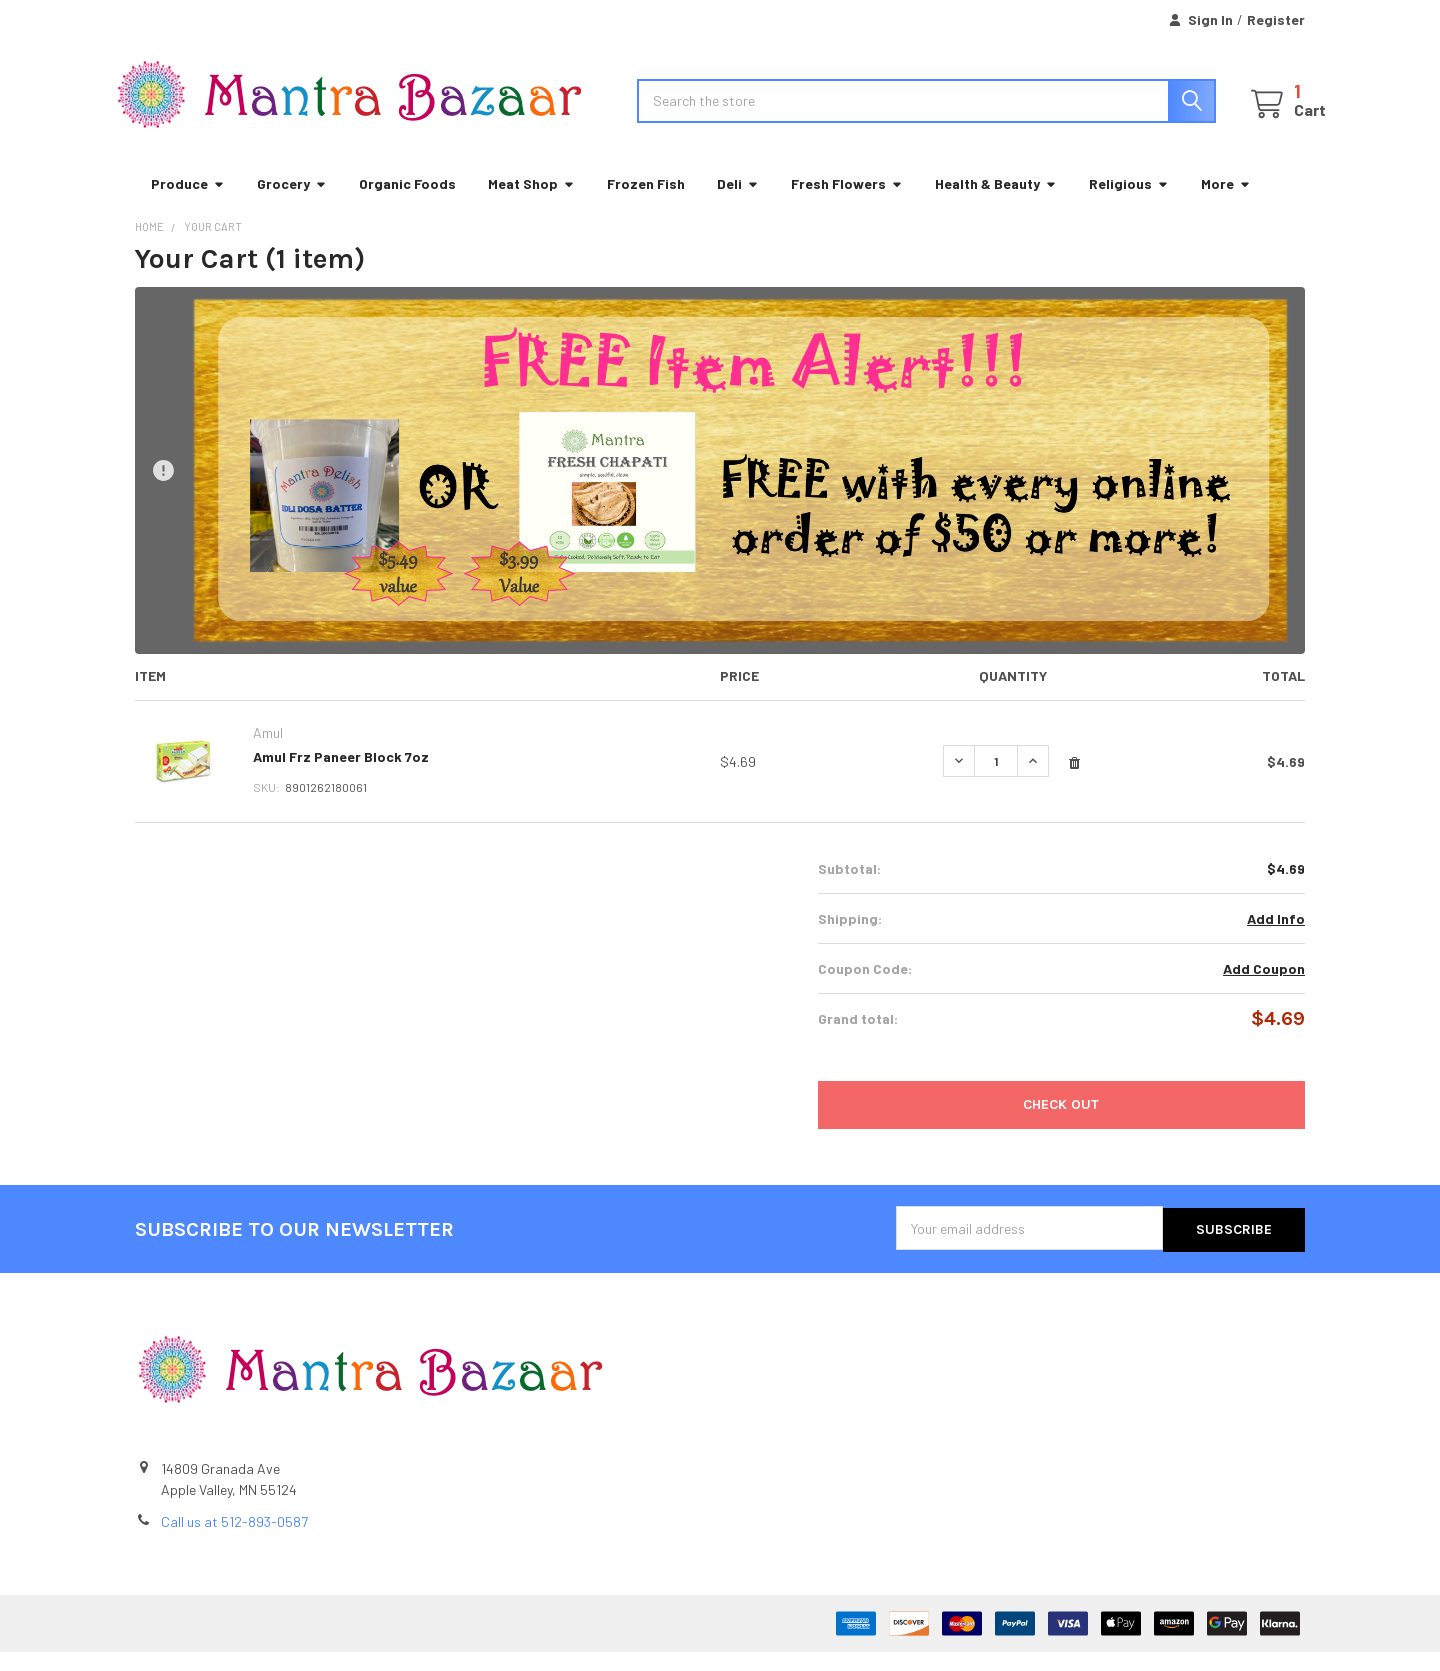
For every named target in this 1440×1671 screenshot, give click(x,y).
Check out (1061, 1125)
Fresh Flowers (847, 204)
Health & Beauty (996, 204)
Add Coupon (1264, 989)
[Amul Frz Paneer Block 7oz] (996, 782)
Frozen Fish (646, 204)
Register (1276, 19)
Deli (738, 204)
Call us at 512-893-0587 (234, 1540)
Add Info (1276, 939)
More (1226, 204)
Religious (1129, 204)
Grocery (292, 204)
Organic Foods (407, 204)
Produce (188, 204)
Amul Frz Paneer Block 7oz (341, 777)
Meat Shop (531, 204)
